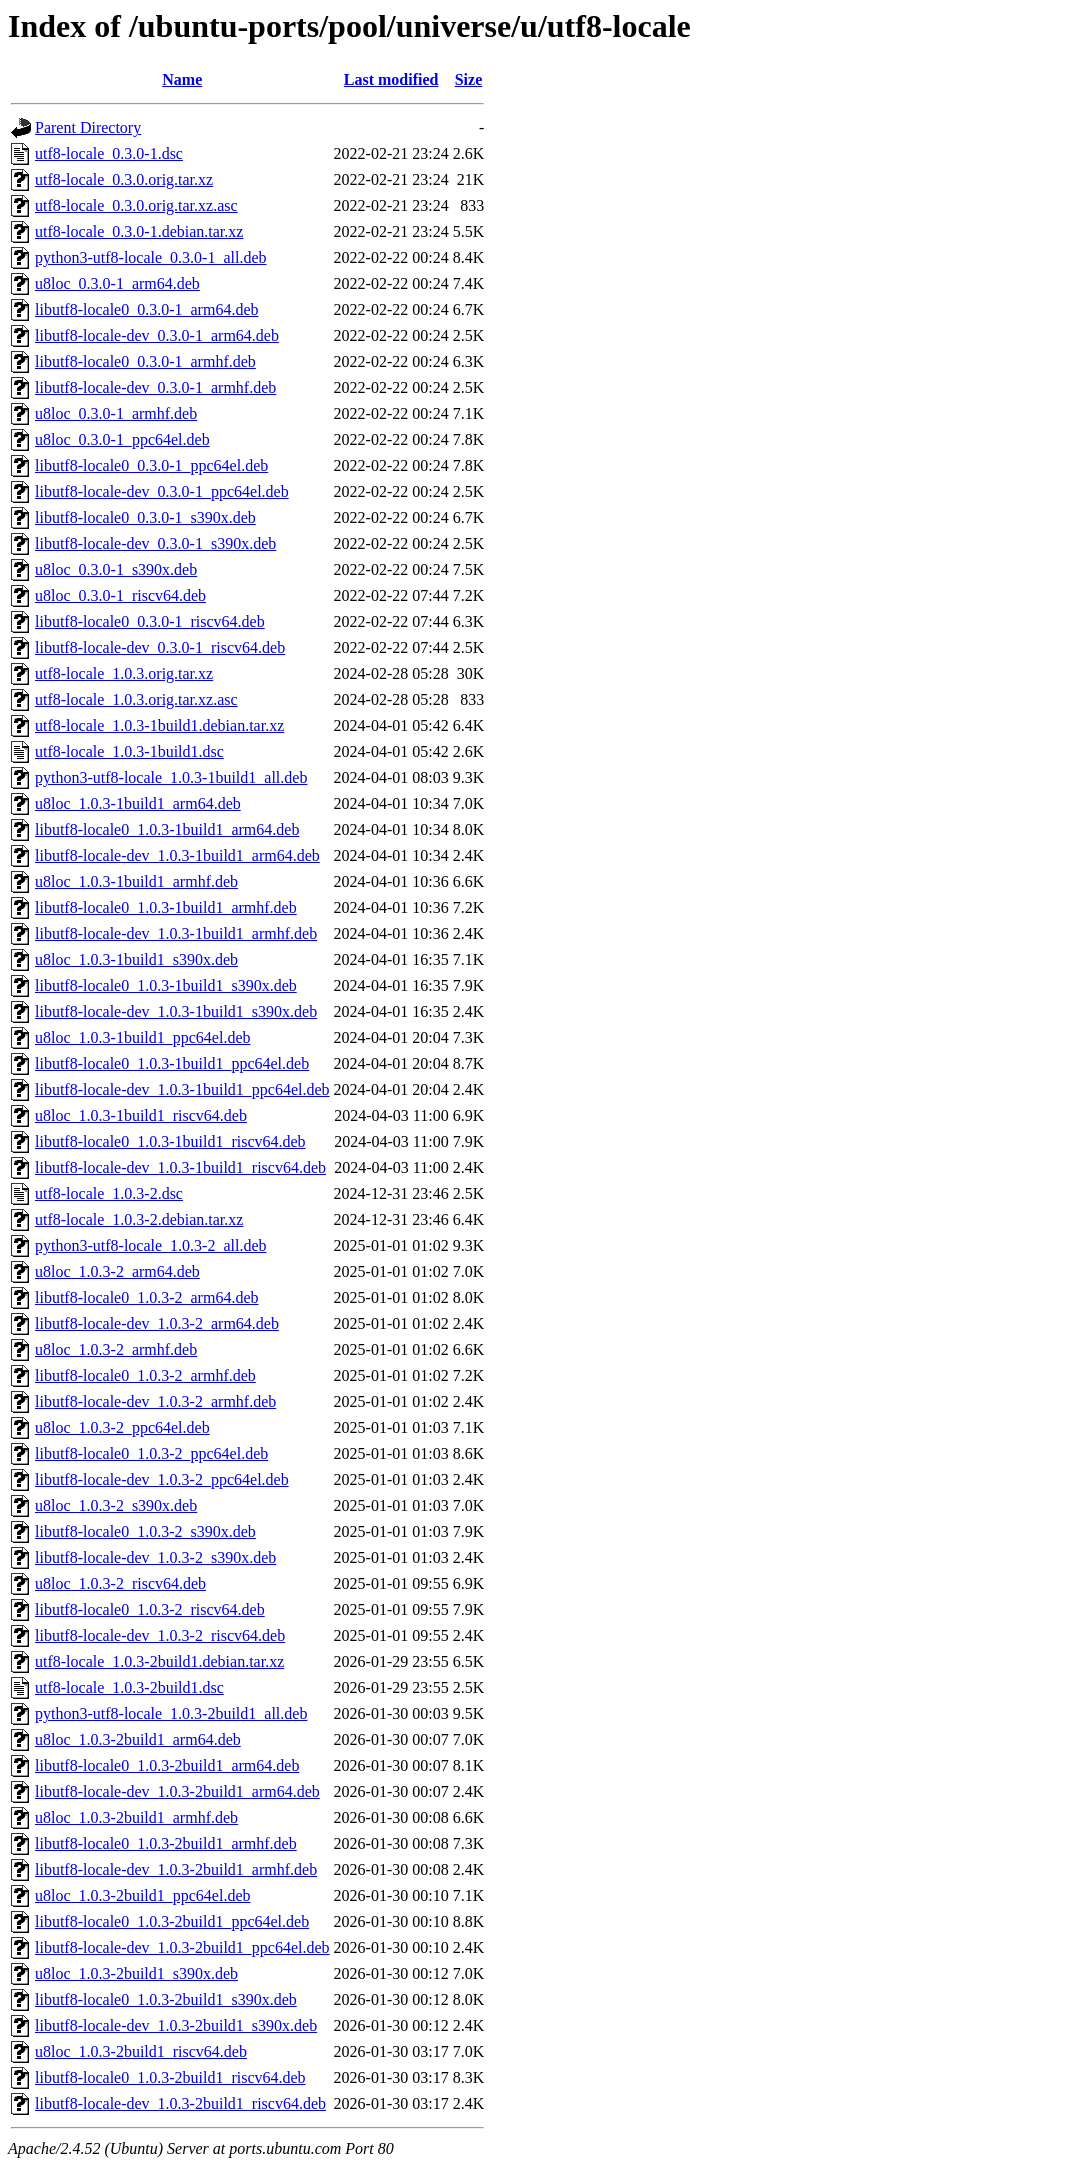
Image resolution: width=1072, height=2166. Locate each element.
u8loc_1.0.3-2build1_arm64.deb (138, 1739)
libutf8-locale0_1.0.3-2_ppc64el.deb (151, 1453)
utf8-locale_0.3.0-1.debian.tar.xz (139, 231)
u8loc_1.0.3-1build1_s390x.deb (136, 959)
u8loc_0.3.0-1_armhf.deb (116, 413)
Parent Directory (88, 127)
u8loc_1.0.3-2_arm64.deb (117, 1271)
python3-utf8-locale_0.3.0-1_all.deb (151, 257)
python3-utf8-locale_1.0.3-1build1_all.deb (171, 777)
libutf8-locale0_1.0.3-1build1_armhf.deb (166, 907)
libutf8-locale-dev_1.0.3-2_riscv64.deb (160, 1635)
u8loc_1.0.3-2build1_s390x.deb (136, 1973)
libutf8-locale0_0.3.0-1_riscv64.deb (150, 621)
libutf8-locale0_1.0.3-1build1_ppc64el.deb (172, 1063)
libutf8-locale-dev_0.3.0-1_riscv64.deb (160, 647)
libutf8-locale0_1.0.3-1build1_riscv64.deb (170, 1141)
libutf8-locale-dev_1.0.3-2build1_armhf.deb (176, 1869)
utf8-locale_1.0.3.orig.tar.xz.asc (136, 699)
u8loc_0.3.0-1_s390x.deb (116, 569)
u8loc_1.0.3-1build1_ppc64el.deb (143, 1037)
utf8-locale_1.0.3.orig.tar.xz (124, 673)
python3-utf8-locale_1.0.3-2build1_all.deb (171, 1713)
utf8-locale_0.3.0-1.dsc (109, 153)
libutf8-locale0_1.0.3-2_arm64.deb (147, 1297)
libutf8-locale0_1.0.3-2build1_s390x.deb (166, 1999)
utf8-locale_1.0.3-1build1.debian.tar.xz (159, 725)
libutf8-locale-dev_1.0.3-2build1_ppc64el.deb (182, 1947)
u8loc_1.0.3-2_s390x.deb (116, 1505)
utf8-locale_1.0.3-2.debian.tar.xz (139, 1219)
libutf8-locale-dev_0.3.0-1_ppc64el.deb (162, 491)
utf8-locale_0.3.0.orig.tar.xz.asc (136, 205)
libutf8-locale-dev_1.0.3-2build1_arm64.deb (177, 1791)
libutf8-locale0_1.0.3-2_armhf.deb (145, 1375)
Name (182, 79)
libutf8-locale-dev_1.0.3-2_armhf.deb (155, 1401)
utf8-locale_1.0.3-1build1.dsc (129, 751)
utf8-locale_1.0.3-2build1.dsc (129, 1687)
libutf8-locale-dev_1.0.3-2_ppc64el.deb (162, 1479)
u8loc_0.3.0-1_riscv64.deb (120, 595)
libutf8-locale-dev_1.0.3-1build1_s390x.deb (176, 1011)
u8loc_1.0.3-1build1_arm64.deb (138, 803)
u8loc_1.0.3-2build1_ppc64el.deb (143, 1895)
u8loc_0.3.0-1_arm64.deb (117, 283)
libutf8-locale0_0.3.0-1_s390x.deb (145, 517)
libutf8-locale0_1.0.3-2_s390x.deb (145, 1531)
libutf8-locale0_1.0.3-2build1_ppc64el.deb (172, 1921)
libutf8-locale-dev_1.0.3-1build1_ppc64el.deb (182, 1089)
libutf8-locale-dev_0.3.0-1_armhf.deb (155, 387)
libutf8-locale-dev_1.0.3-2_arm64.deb (157, 1323)
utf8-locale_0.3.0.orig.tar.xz (124, 179)
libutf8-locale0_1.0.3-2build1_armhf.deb (166, 1843)
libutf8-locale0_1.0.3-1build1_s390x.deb (166, 985)
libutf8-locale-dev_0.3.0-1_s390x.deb (155, 543)
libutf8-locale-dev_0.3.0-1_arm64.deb (157, 335)
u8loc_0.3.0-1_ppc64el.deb (122, 439)
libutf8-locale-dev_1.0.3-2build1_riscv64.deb (180, 2103)
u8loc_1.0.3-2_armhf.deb (116, 1349)
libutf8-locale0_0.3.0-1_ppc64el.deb (151, 465)
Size (469, 79)
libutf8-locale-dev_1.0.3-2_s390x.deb (155, 1557)
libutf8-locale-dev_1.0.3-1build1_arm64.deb (177, 855)
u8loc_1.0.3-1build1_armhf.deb (136, 881)
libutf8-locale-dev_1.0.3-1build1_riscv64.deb (180, 1167)
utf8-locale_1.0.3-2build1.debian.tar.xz (159, 1661)
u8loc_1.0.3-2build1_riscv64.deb (141, 2051)
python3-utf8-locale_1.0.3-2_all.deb (151, 1245)
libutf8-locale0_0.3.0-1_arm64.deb (147, 309)
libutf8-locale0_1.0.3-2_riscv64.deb (150, 1609)
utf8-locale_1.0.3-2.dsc (109, 1193)
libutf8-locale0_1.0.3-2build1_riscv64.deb (170, 2077)
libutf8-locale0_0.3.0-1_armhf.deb (145, 361)
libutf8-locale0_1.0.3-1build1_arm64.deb (167, 829)
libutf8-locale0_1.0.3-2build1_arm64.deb (167, 1765)
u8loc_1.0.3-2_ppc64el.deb (122, 1427)
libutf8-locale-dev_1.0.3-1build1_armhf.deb (176, 933)
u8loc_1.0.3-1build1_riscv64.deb (141, 1115)
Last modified (391, 79)
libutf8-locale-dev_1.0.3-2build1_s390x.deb (176, 2025)
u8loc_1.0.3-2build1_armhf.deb (136, 1817)
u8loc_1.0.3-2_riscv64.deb (120, 1583)
